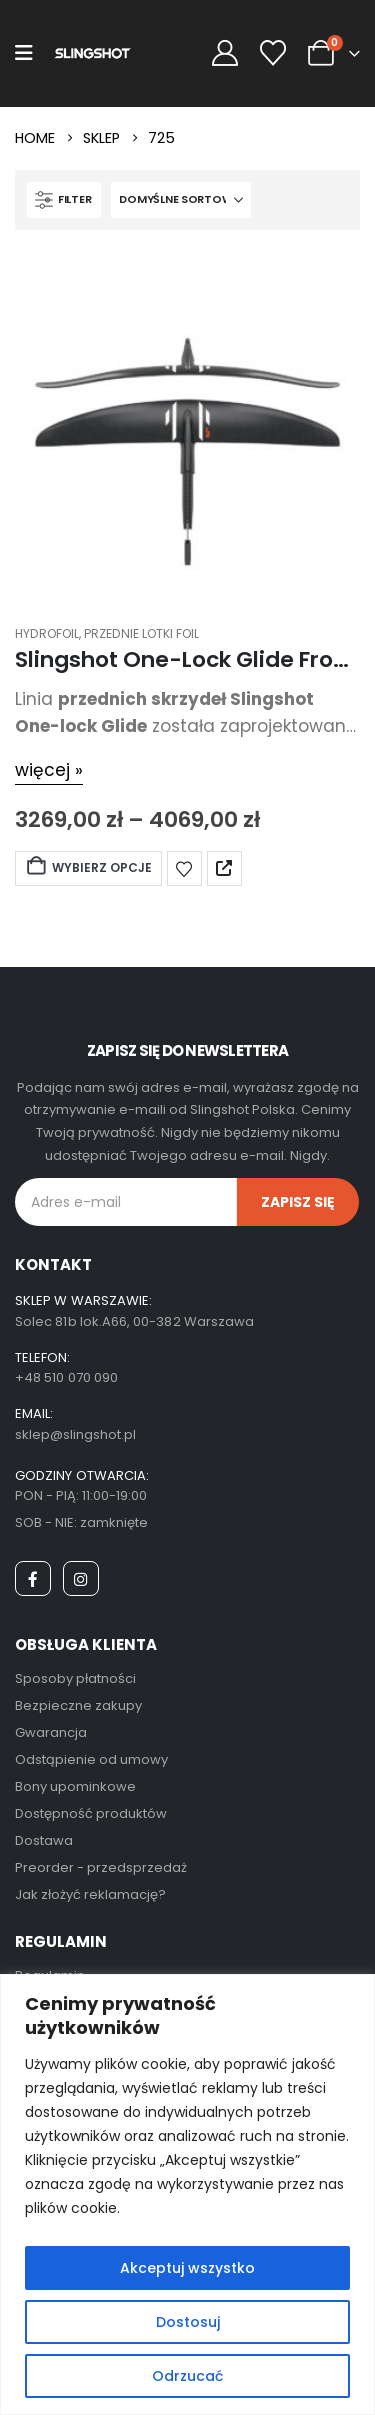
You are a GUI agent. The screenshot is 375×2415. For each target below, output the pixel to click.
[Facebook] (33, 1579)
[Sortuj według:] (181, 200)
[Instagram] (81, 1579)
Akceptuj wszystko (187, 2268)
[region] (187, 2194)
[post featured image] (187, 422)
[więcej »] (49, 771)
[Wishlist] (273, 53)
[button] (64, 200)
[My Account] (224, 53)
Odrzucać (187, 2376)
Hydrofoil (47, 633)
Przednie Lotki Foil (141, 633)
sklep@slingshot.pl (75, 1434)
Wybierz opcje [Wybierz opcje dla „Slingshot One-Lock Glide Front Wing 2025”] (88, 867)
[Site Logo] (92, 53)
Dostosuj (188, 2322)
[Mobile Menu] (24, 53)
